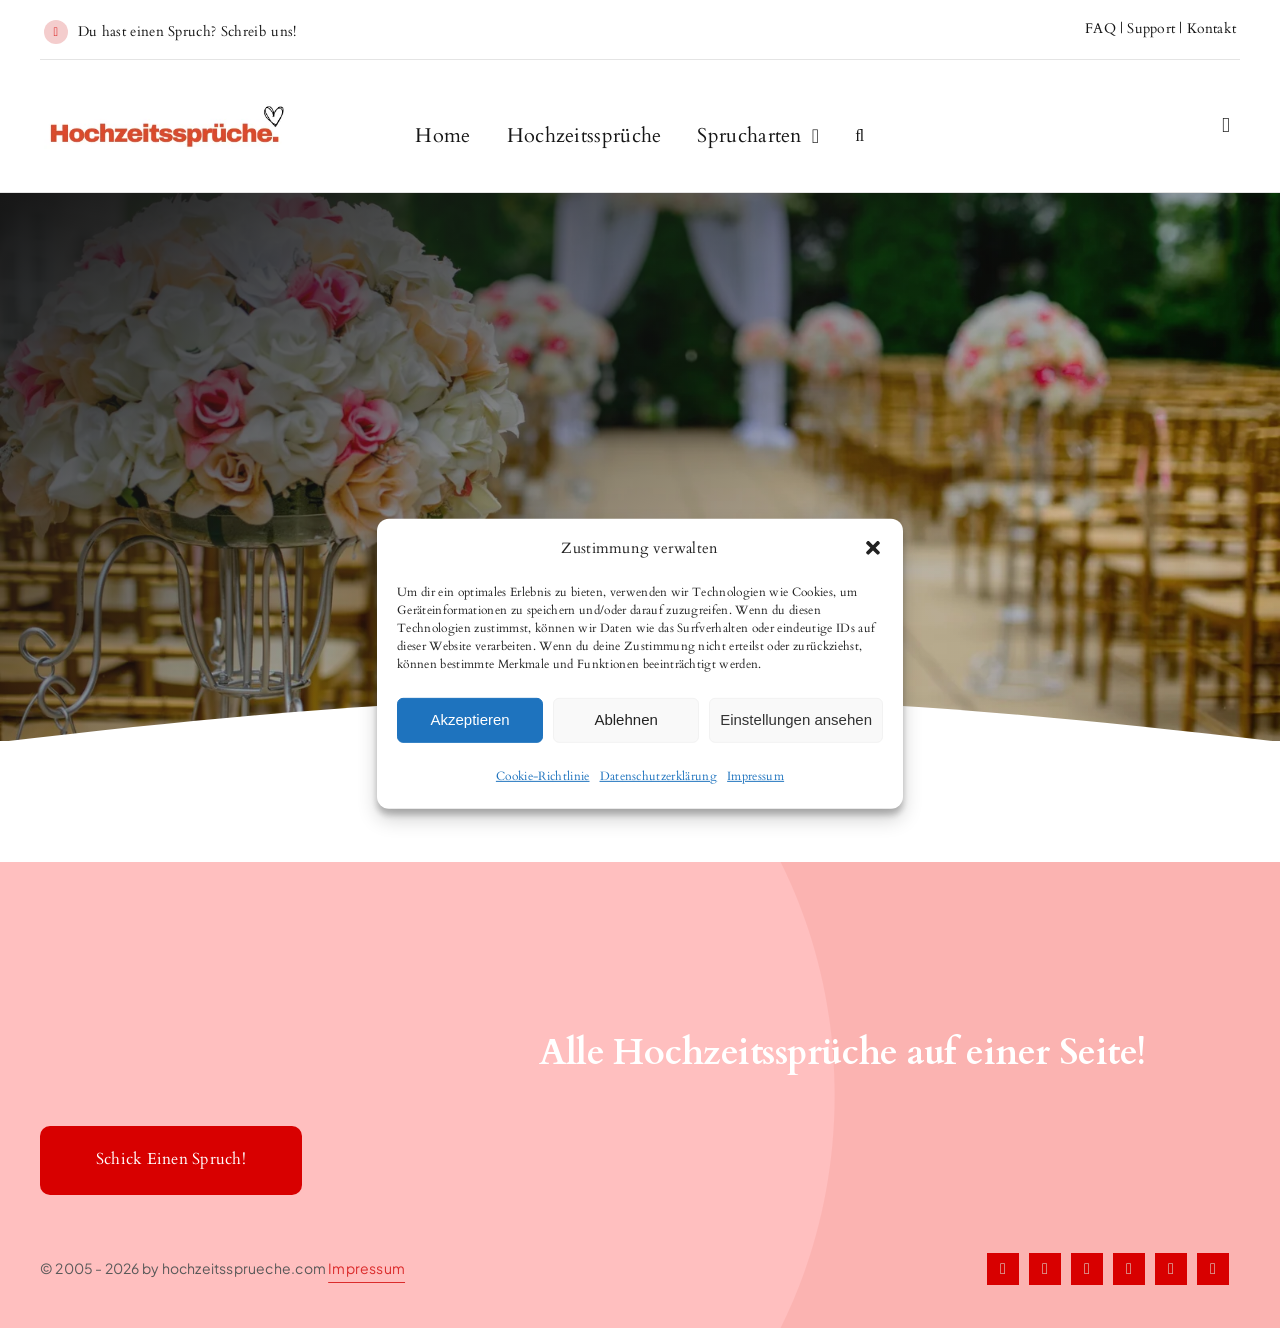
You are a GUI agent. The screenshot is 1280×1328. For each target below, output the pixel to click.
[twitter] (1045, 1269)
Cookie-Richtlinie (543, 775)
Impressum (755, 775)
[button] (873, 548)
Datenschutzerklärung (659, 775)
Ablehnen (625, 719)
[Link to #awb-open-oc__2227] (1226, 125)
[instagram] (1087, 1269)
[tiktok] (1171, 1269)
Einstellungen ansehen (796, 719)
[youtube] (1213, 1269)
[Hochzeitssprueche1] (169, 113)
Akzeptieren (469, 719)
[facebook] (1003, 1269)
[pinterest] (1129, 1269)
